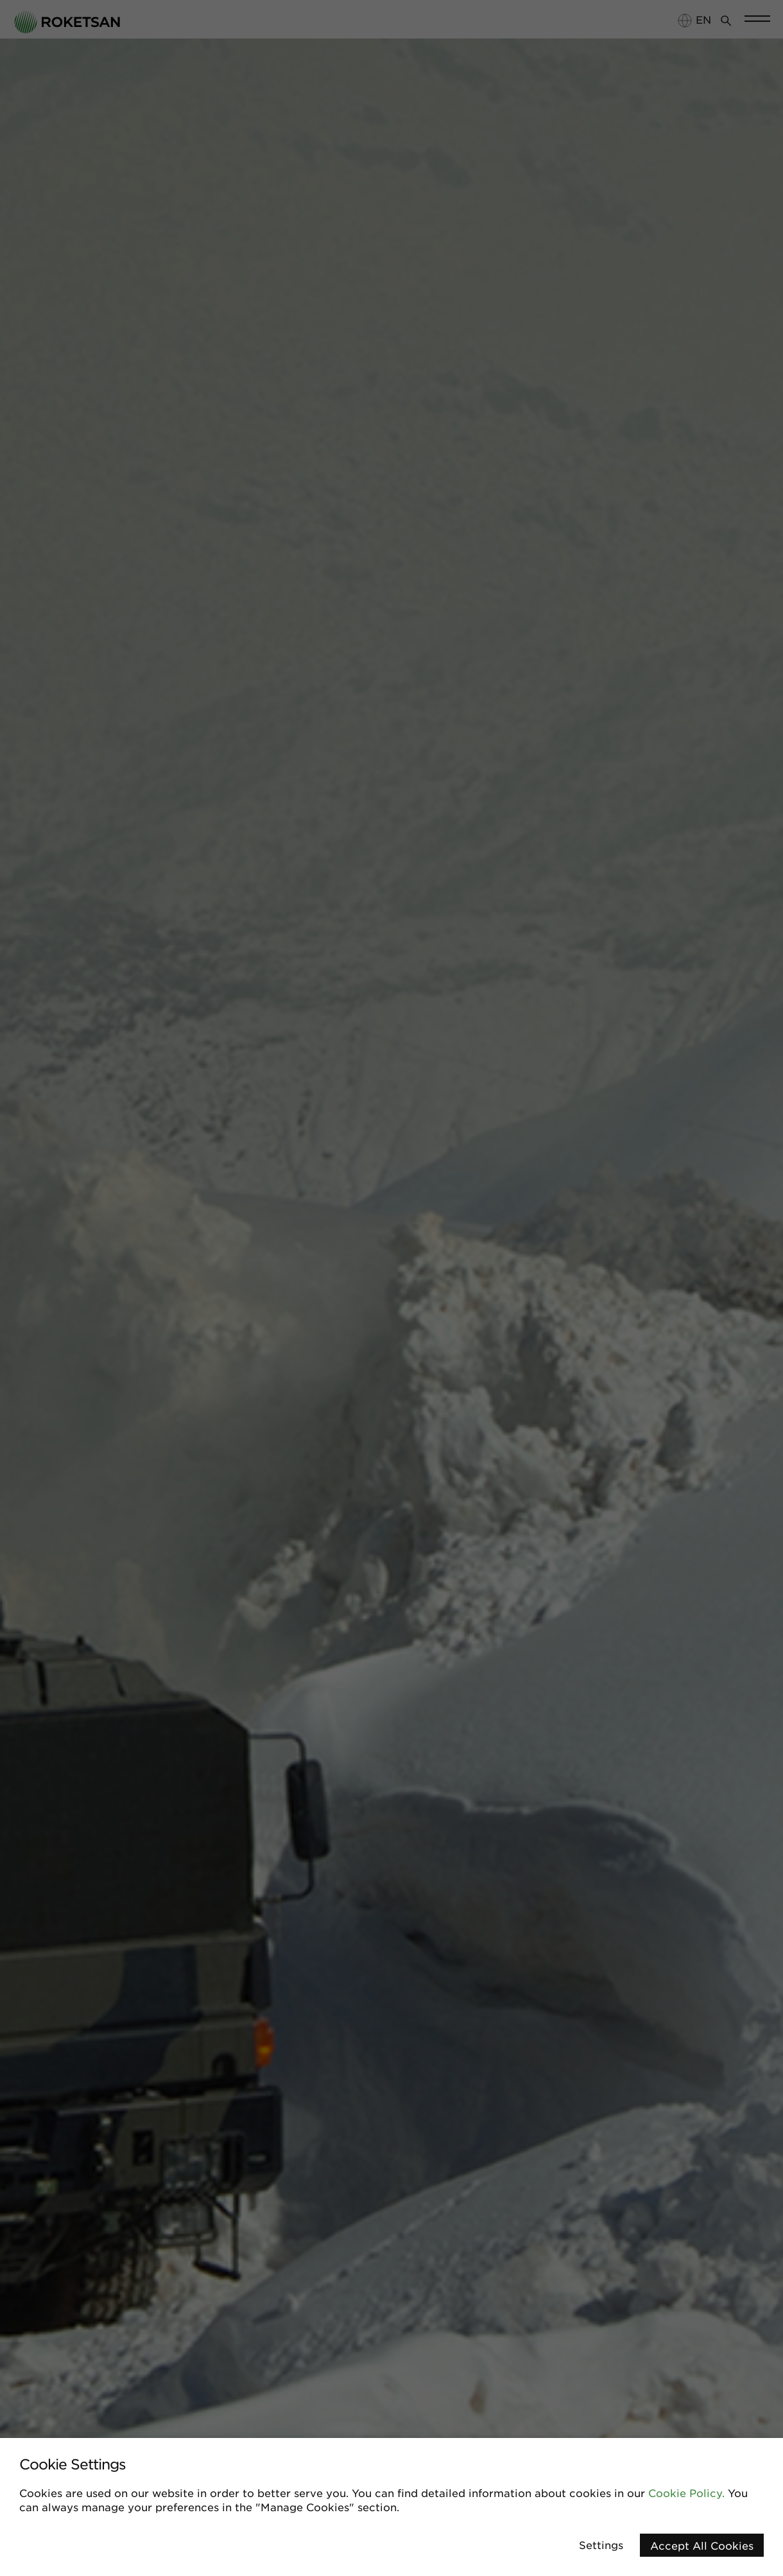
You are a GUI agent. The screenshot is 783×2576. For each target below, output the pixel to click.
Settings (601, 2544)
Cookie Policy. (686, 2492)
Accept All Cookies (701, 2545)
